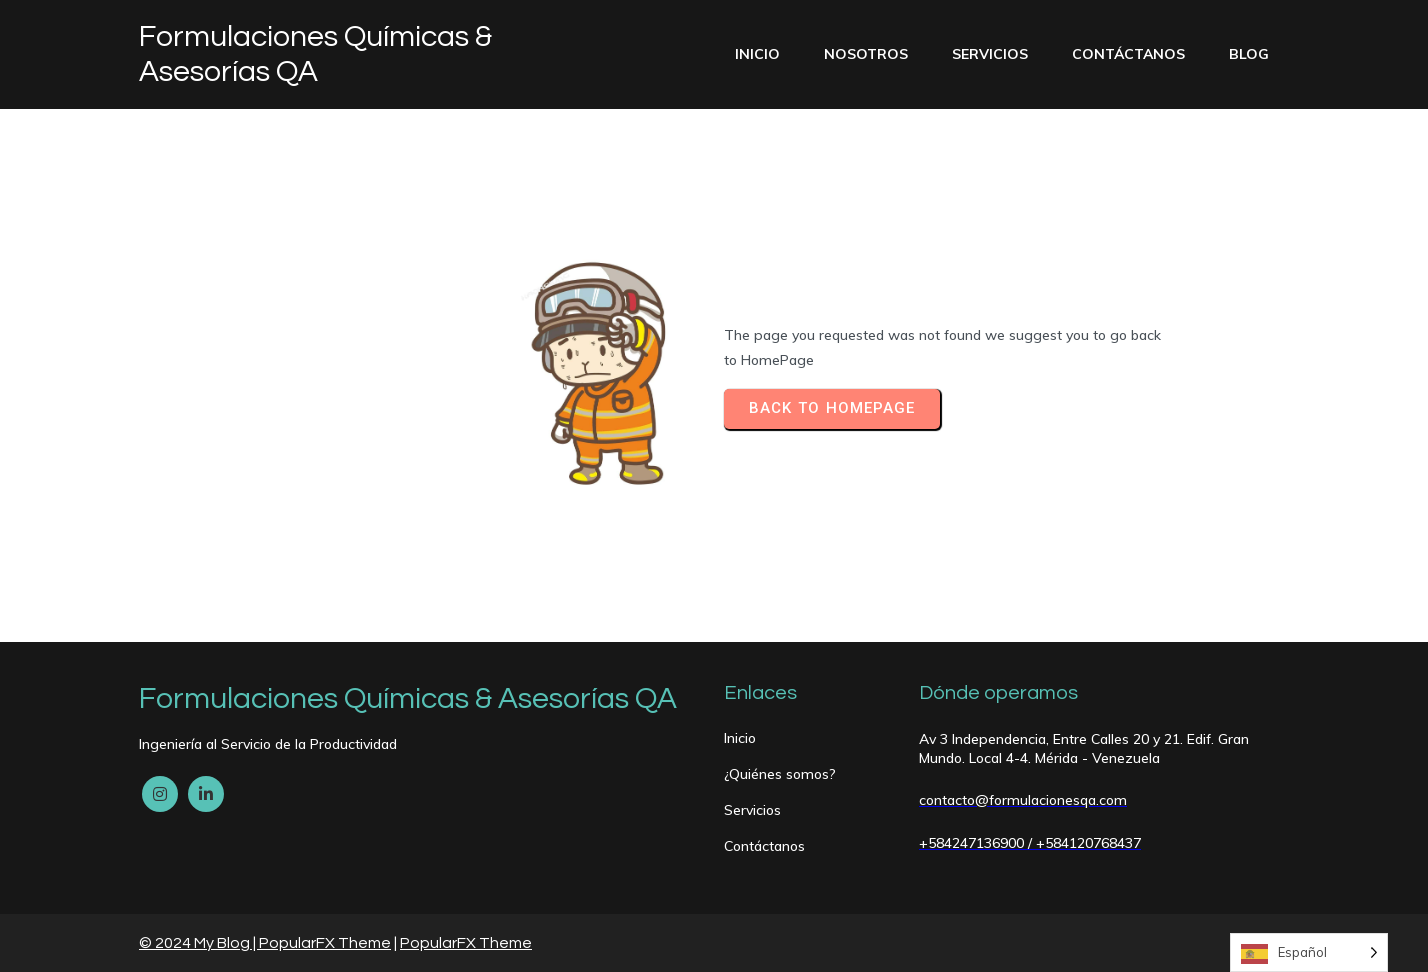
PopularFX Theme (325, 943)
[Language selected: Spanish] (1309, 952)
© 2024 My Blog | (199, 943)
